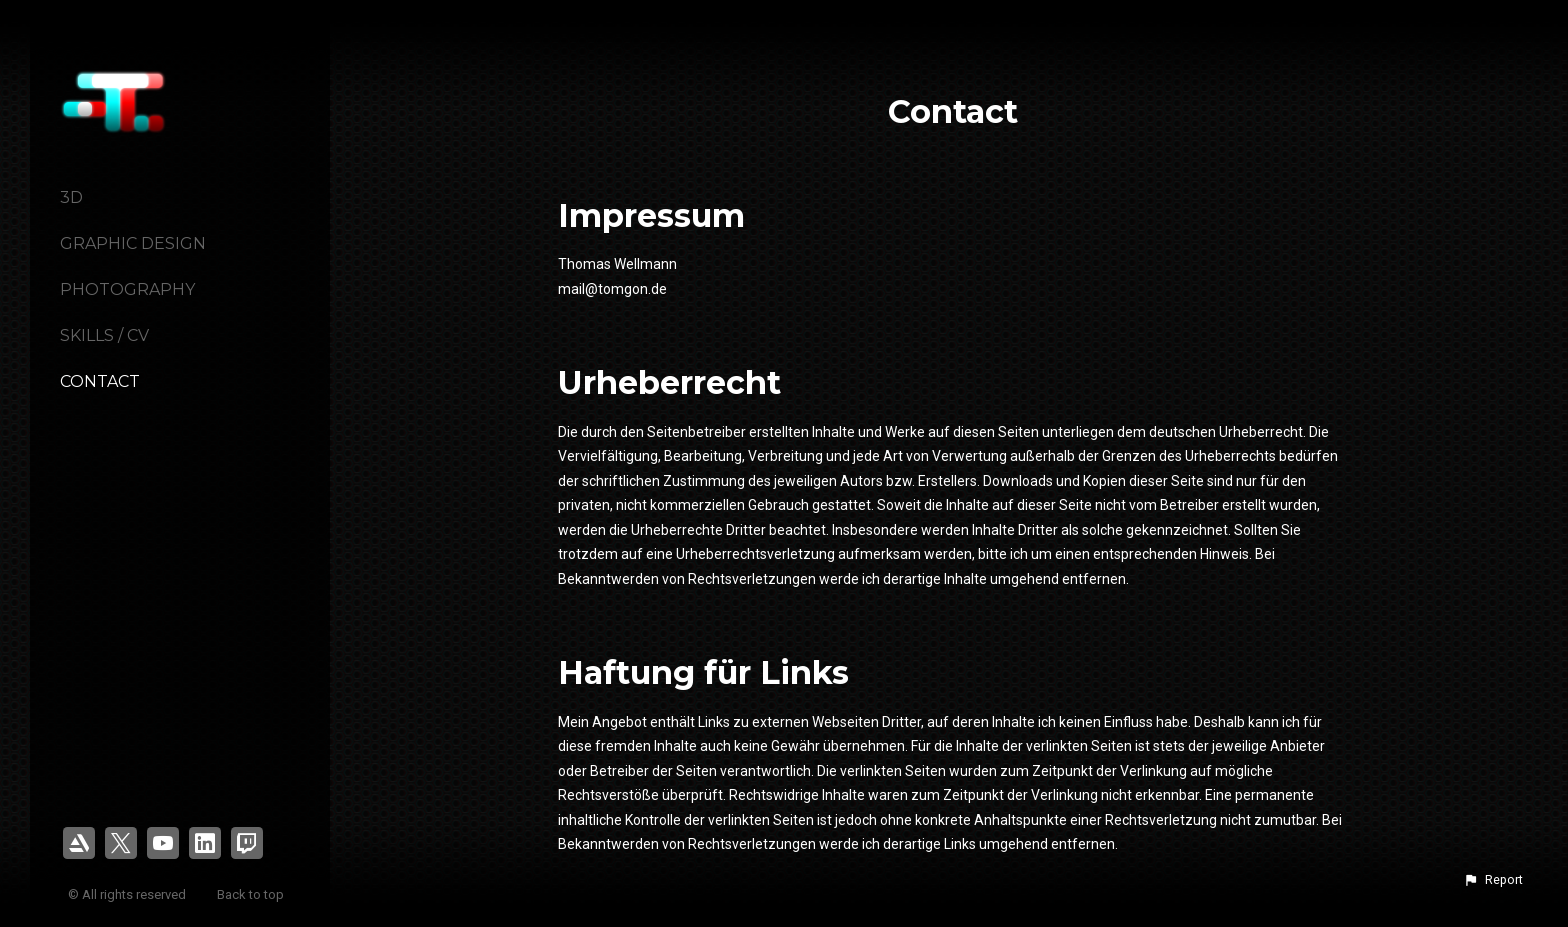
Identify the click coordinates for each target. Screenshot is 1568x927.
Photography (127, 289)
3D (71, 197)
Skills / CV (104, 335)
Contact (100, 381)
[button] (1493, 880)
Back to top (252, 894)
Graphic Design (133, 243)
